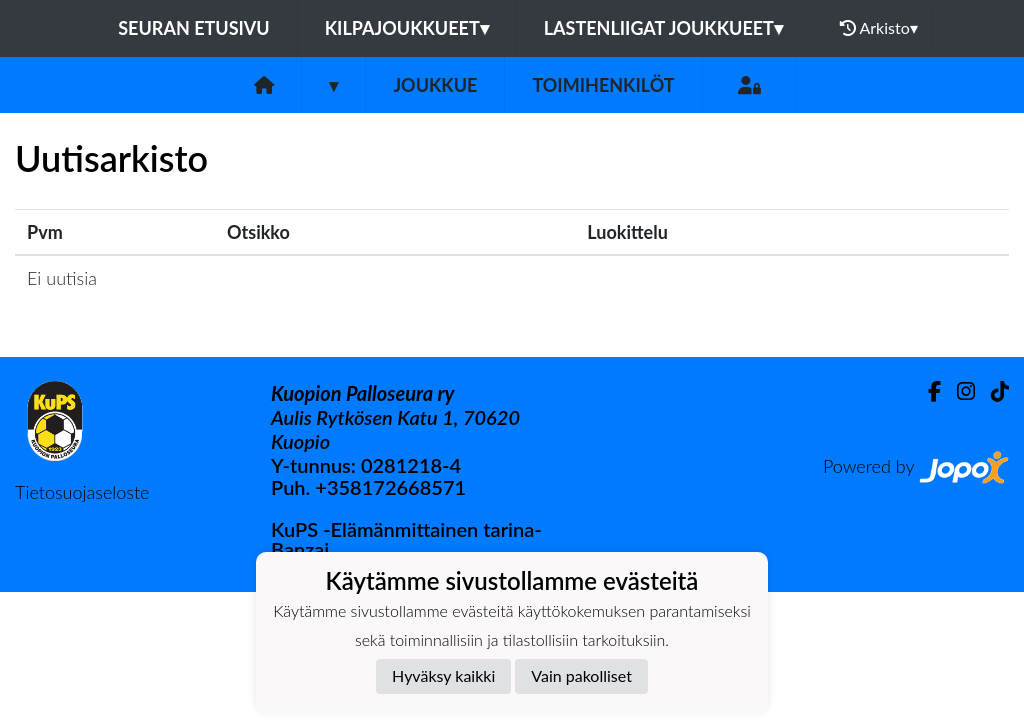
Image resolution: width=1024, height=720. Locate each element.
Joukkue (435, 85)
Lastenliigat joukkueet (663, 28)
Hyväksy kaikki (443, 675)
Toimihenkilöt (603, 85)
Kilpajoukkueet (407, 28)
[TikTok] (992, 391)
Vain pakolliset (581, 675)
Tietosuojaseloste (82, 492)
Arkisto (879, 28)
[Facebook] (926, 391)
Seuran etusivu (194, 28)
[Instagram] (958, 391)
